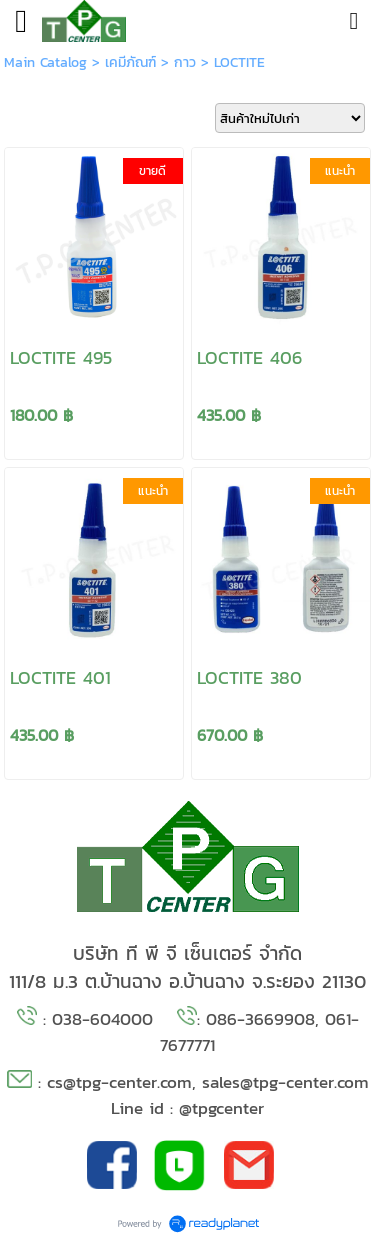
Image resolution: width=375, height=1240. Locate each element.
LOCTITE (239, 62)
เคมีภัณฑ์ (130, 62)
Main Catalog (45, 62)
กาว (185, 62)
